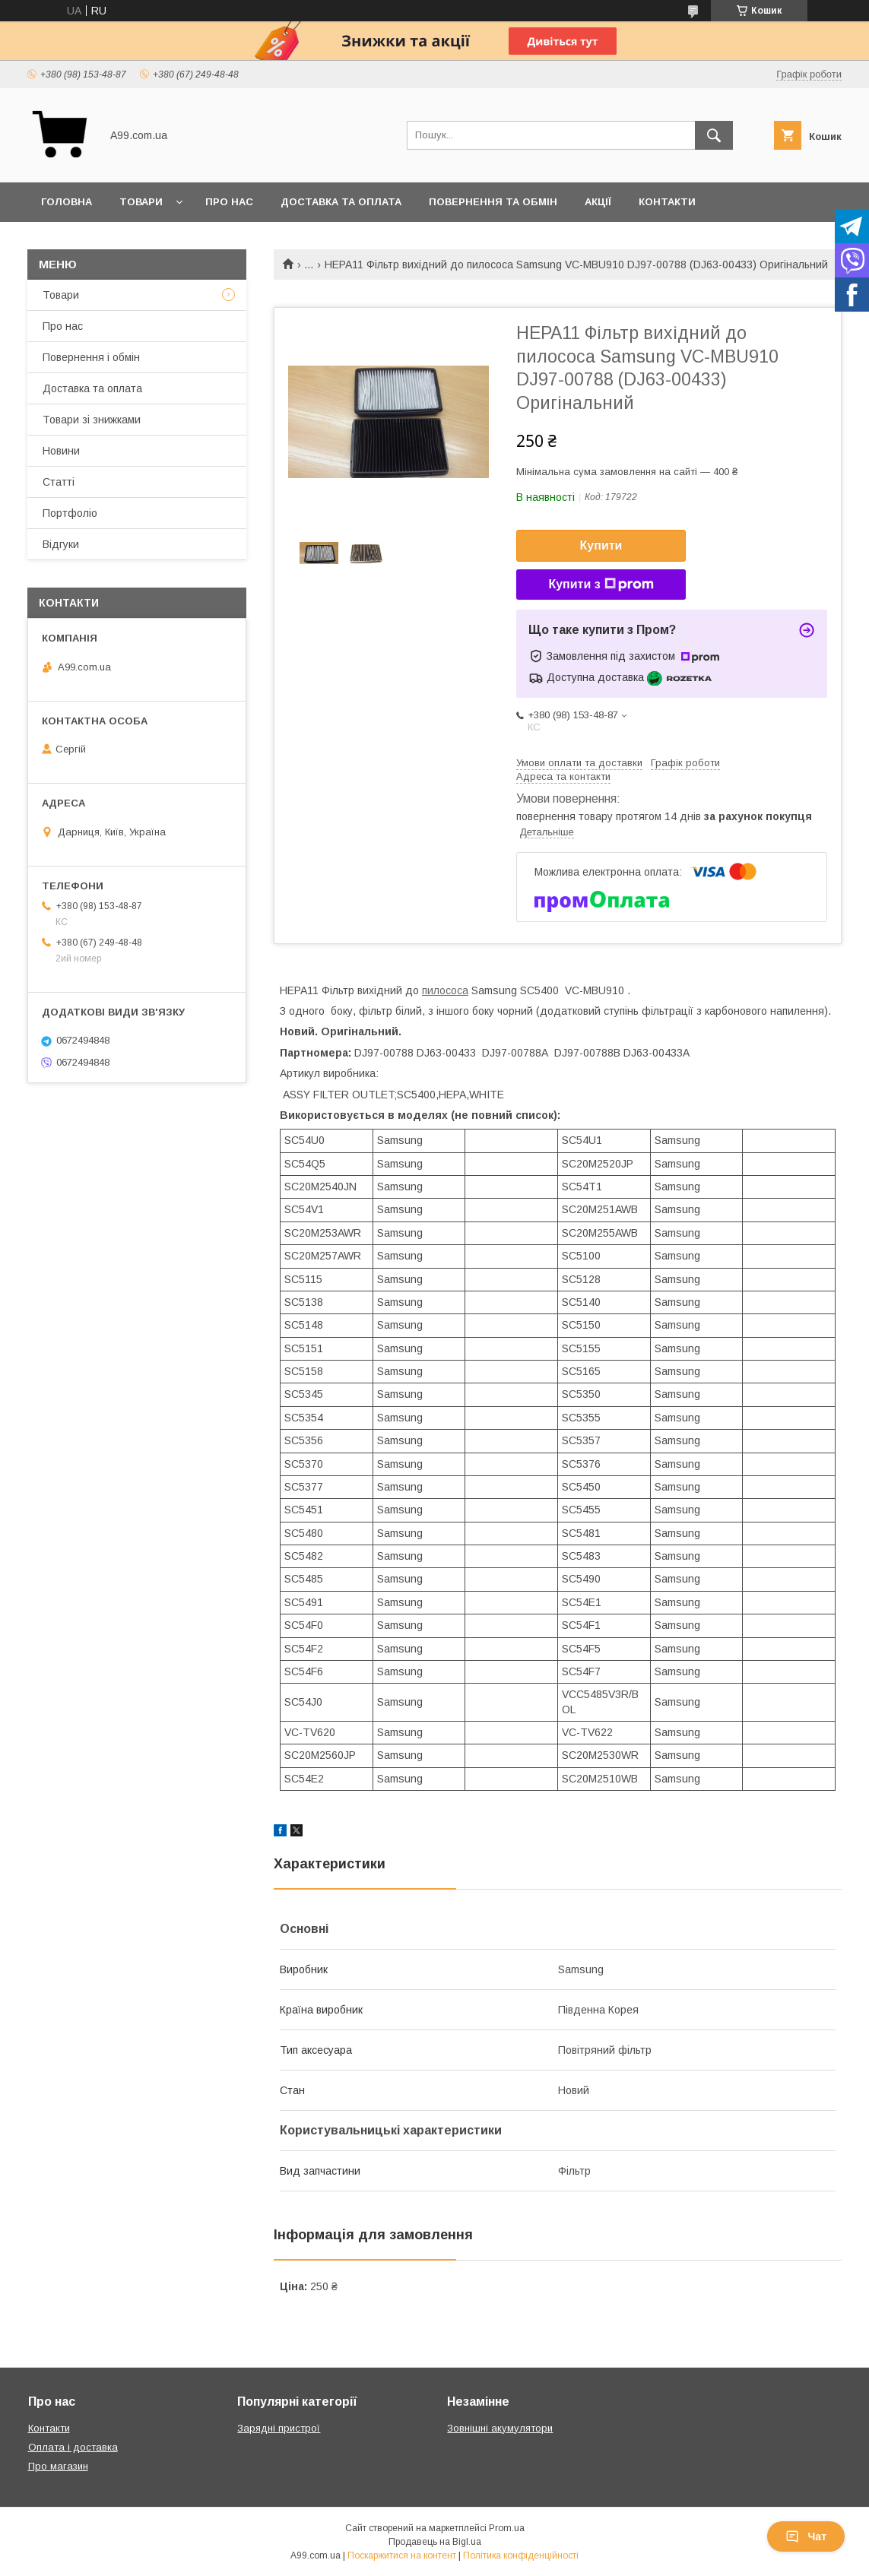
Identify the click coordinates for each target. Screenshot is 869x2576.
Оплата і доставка (73, 2447)
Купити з (600, 584)
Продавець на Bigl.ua (435, 2541)
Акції (598, 202)
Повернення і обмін (91, 357)
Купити (601, 545)
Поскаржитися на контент (401, 2555)
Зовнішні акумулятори (500, 2428)
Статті (59, 482)
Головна (66, 202)
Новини (61, 451)
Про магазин (58, 2466)
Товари (141, 202)
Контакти (667, 202)
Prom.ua (507, 2528)
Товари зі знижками (92, 419)
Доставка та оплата (341, 202)
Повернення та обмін (493, 202)
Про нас (229, 202)
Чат (805, 2536)
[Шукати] (714, 135)
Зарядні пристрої (278, 2428)
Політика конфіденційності (521, 2555)
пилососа (445, 990)
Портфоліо (70, 513)
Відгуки (61, 544)
